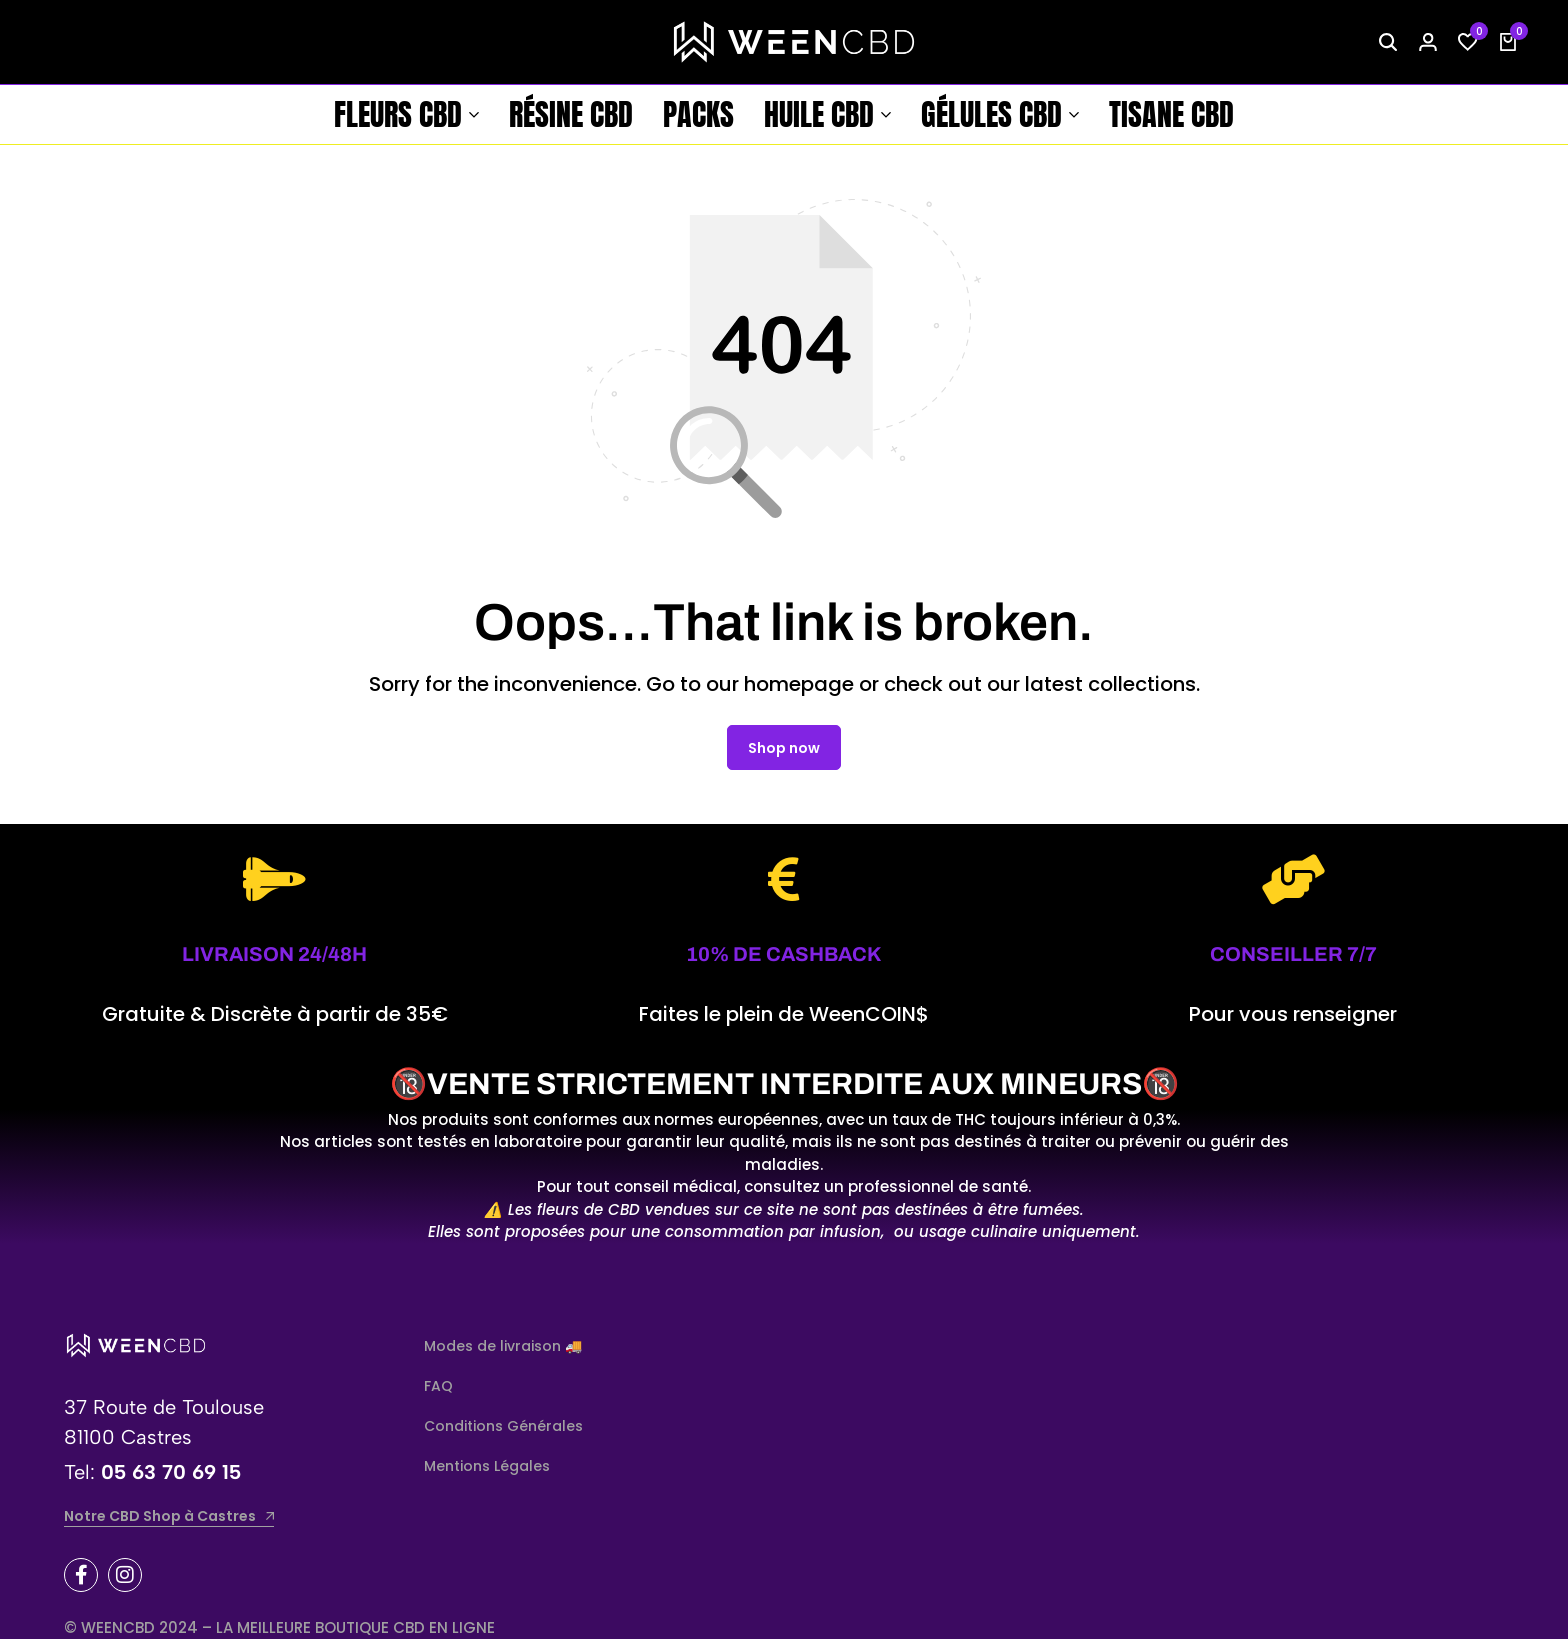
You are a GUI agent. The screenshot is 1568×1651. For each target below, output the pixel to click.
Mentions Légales (487, 1477)
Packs (698, 114)
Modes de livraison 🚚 (503, 1357)
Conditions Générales (503, 1437)
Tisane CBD (1171, 114)
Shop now (784, 759)
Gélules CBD (991, 114)
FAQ (438, 1397)
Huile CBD (819, 114)
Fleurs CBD (398, 114)
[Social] (81, 1586)
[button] (1468, 42)
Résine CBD (571, 114)
